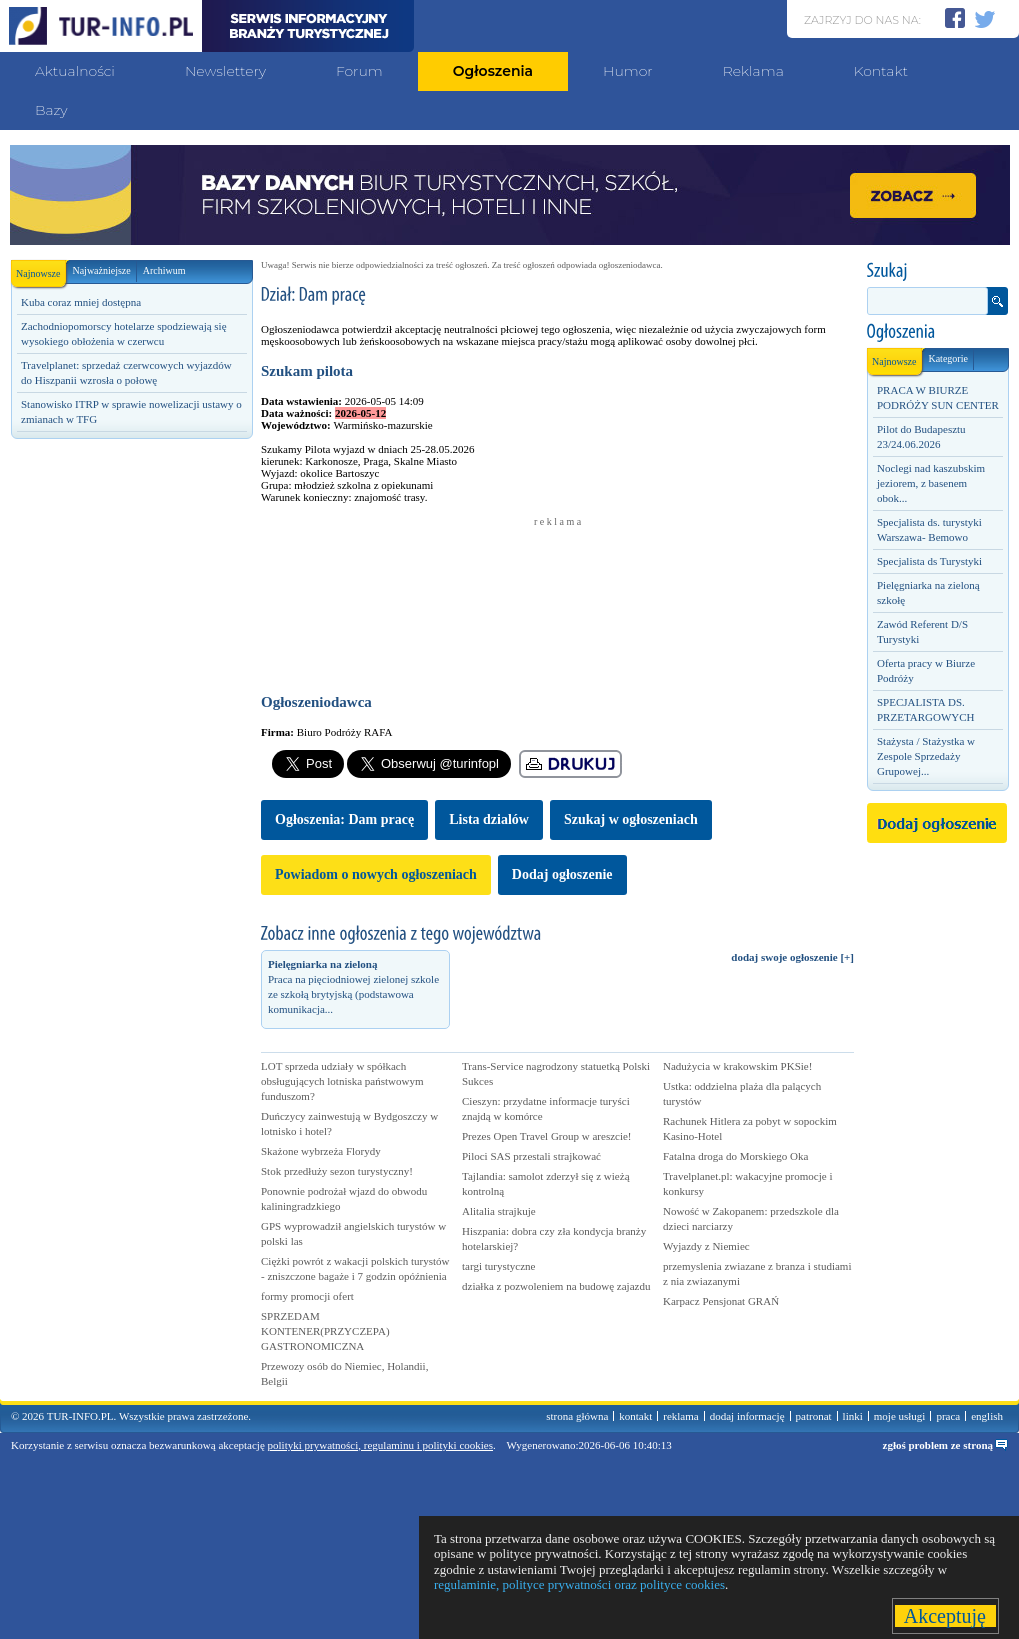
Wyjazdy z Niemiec (706, 1246)
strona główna (577, 1416)
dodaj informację (747, 1416)
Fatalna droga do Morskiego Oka (735, 1156)
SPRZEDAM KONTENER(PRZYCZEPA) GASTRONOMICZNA (325, 1331)
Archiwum (164, 270)
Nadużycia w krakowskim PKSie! (737, 1066)
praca (948, 1416)
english (987, 1416)
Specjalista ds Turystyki (929, 561)
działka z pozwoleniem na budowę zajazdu (556, 1286)
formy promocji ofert (307, 1296)
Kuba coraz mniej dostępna (81, 302)
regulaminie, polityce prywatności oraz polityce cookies (579, 1584)
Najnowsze (41, 269)
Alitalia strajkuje (499, 1211)
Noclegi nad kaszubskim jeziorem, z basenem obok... (931, 483)
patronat (814, 1416)
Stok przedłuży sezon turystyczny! (337, 1171)
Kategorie (947, 358)
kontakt (635, 1416)
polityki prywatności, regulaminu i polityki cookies (380, 1445)
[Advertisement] (131, 587)
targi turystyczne (498, 1266)
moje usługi (900, 1416)
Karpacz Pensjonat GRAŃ (721, 1301)
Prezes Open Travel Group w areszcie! (547, 1136)
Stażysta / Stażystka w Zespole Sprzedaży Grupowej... (926, 756)
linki (853, 1416)
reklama (680, 1416)
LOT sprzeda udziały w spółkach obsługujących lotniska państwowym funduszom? (342, 1081)
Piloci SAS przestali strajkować (531, 1156)
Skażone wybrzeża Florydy (321, 1151)
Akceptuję (945, 1616)
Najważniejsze (101, 270)
